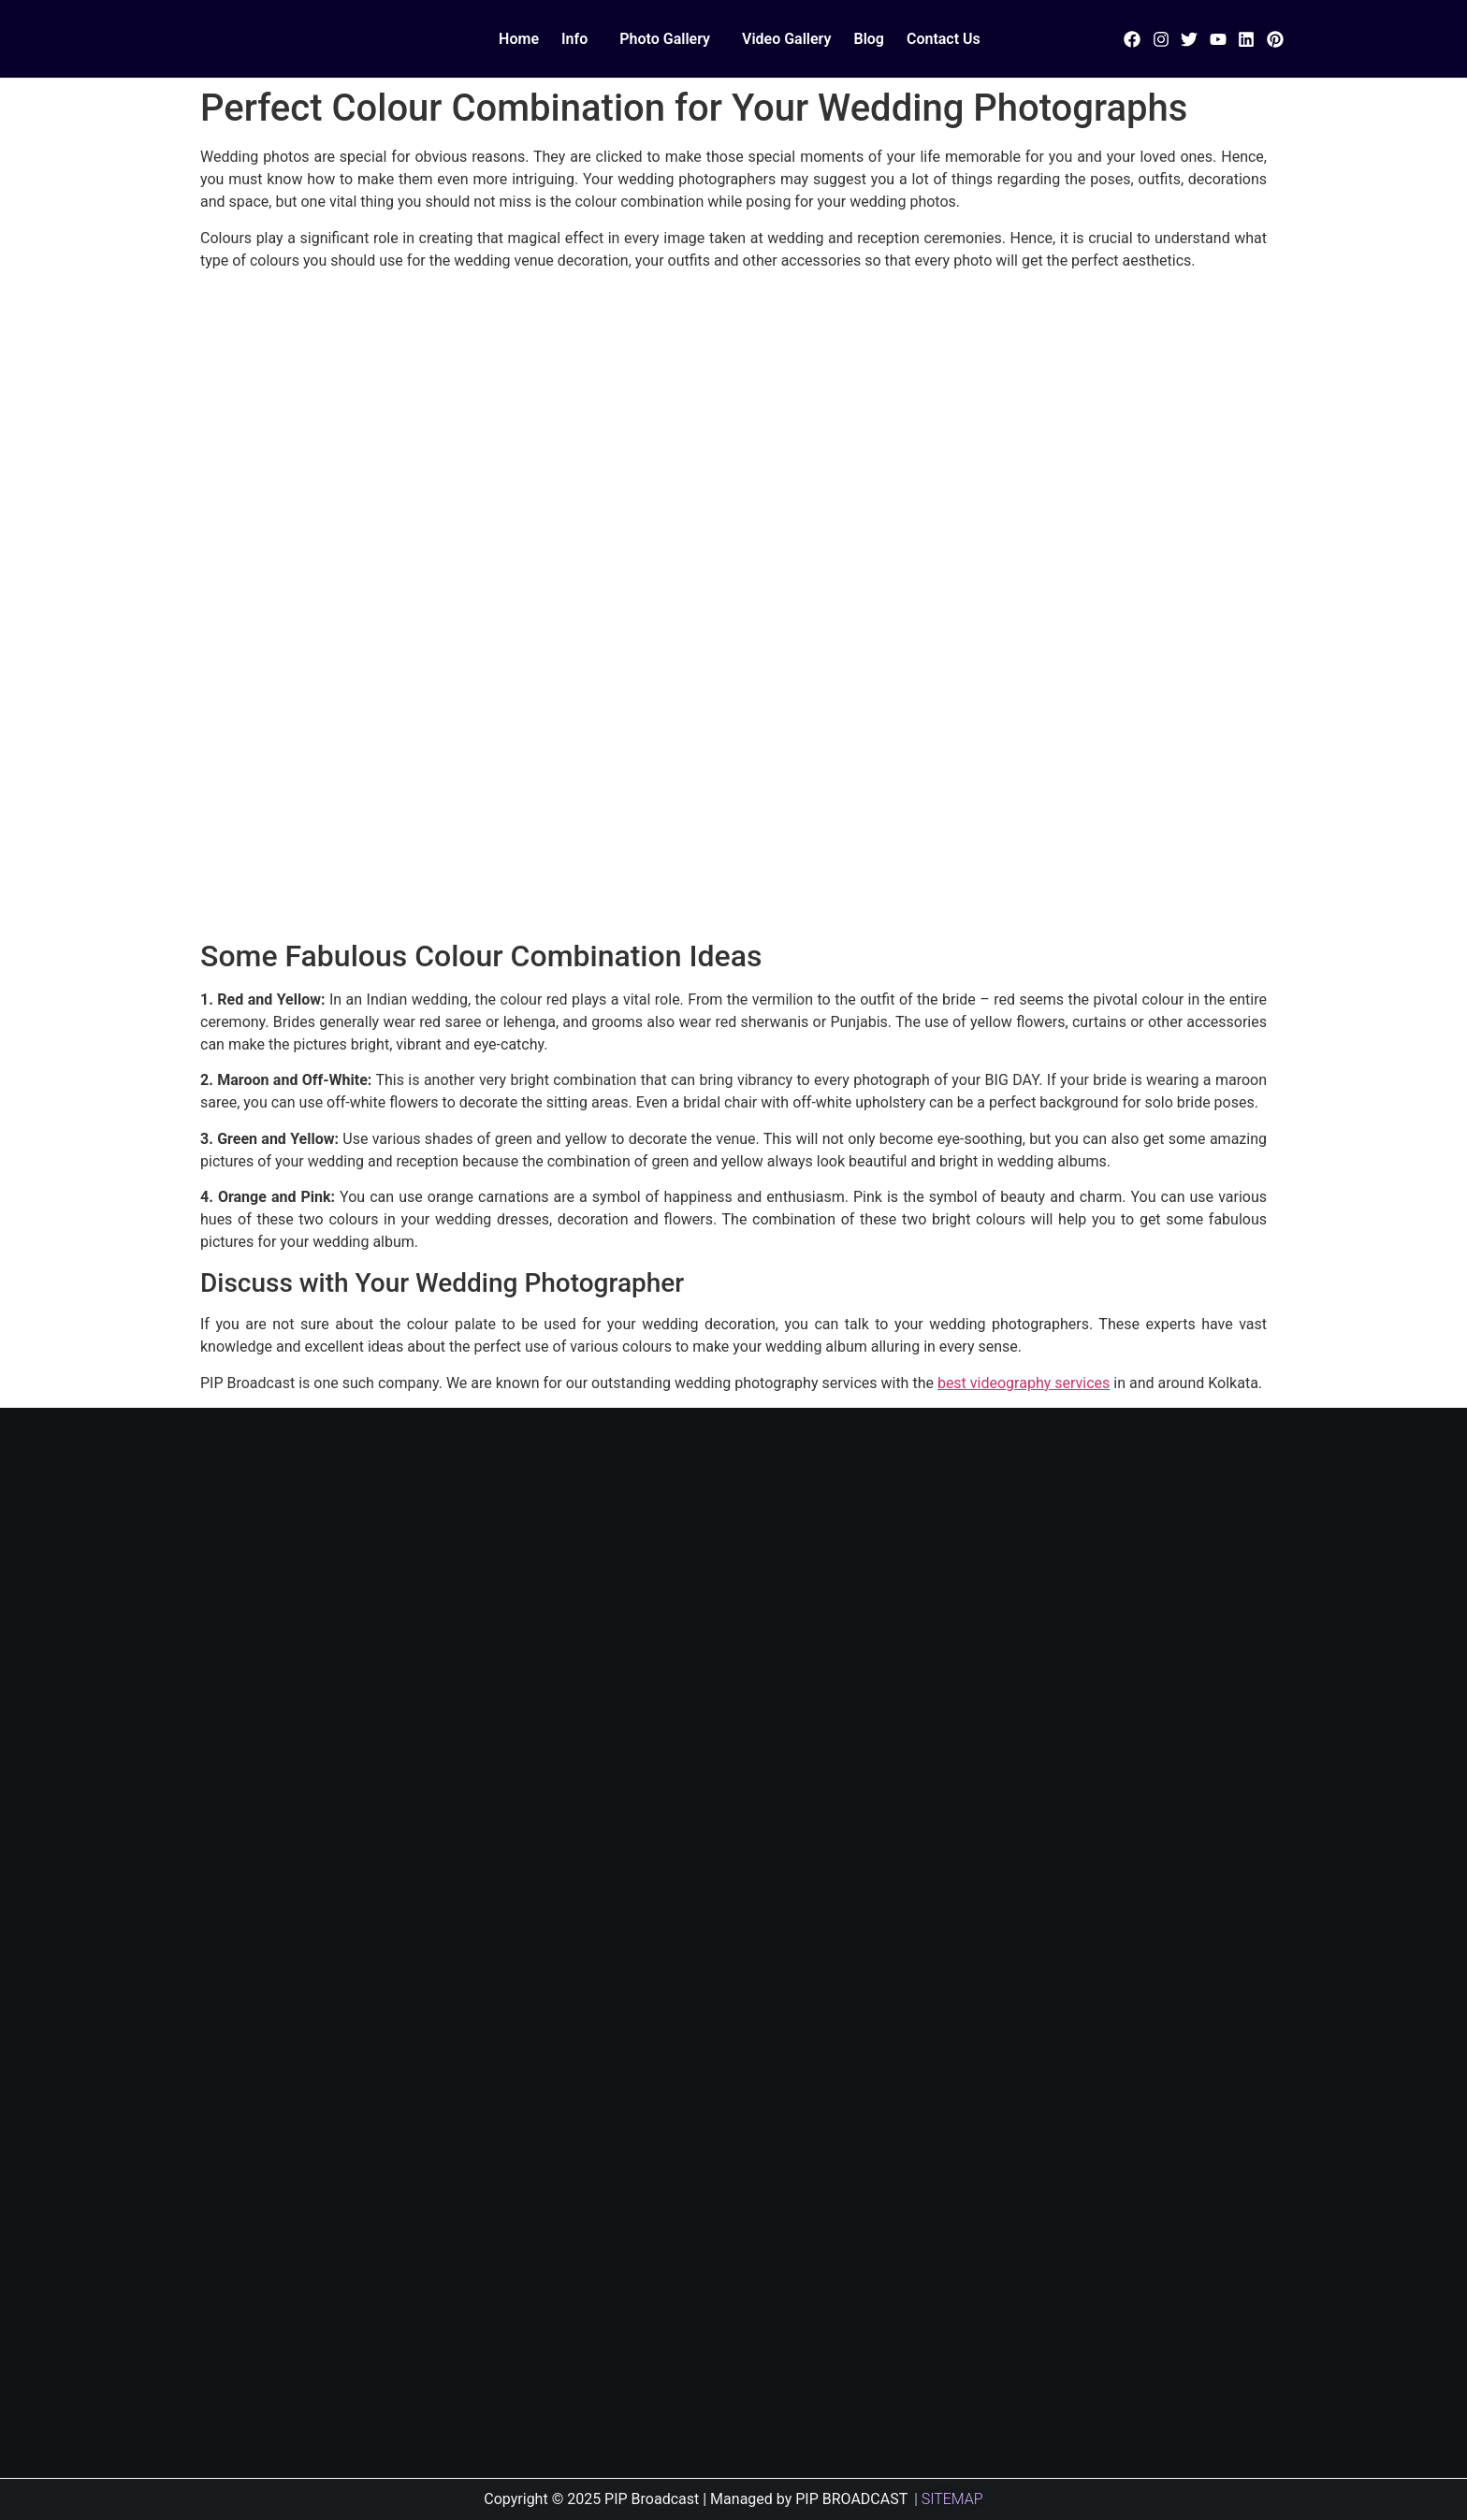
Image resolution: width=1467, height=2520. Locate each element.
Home (519, 39)
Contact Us (943, 39)
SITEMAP (952, 2499)
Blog (868, 39)
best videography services (1023, 1383)
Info (574, 39)
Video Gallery (786, 39)
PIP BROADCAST (851, 2499)
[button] (579, 39)
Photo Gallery (664, 39)
